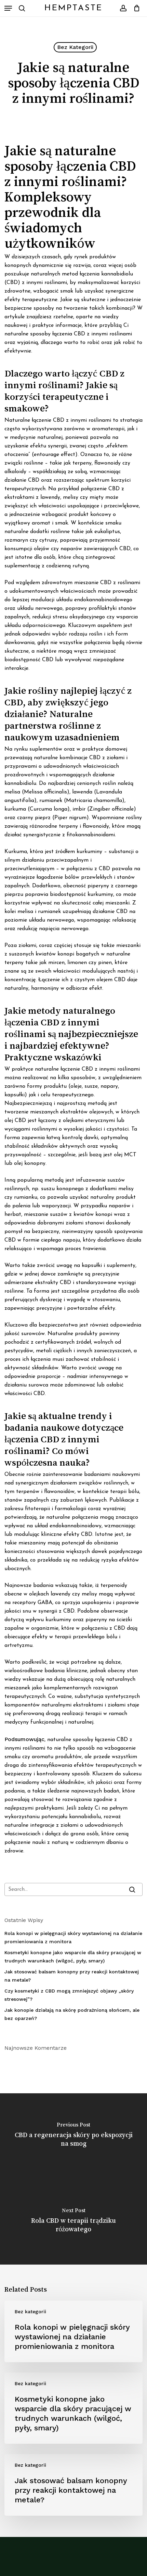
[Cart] (135, 8)
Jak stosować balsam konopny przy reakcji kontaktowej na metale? (71, 1976)
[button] (8, 8)
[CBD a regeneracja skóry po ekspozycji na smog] (73, 2136)
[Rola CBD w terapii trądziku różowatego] (73, 2222)
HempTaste (73, 8)
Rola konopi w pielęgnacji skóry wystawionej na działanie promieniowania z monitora (73, 1937)
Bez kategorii (75, 47)
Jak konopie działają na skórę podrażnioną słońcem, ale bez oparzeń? (71, 2014)
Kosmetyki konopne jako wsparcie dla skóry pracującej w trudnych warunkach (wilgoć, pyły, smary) (72, 1956)
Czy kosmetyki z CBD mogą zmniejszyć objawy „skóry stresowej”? (69, 1995)
